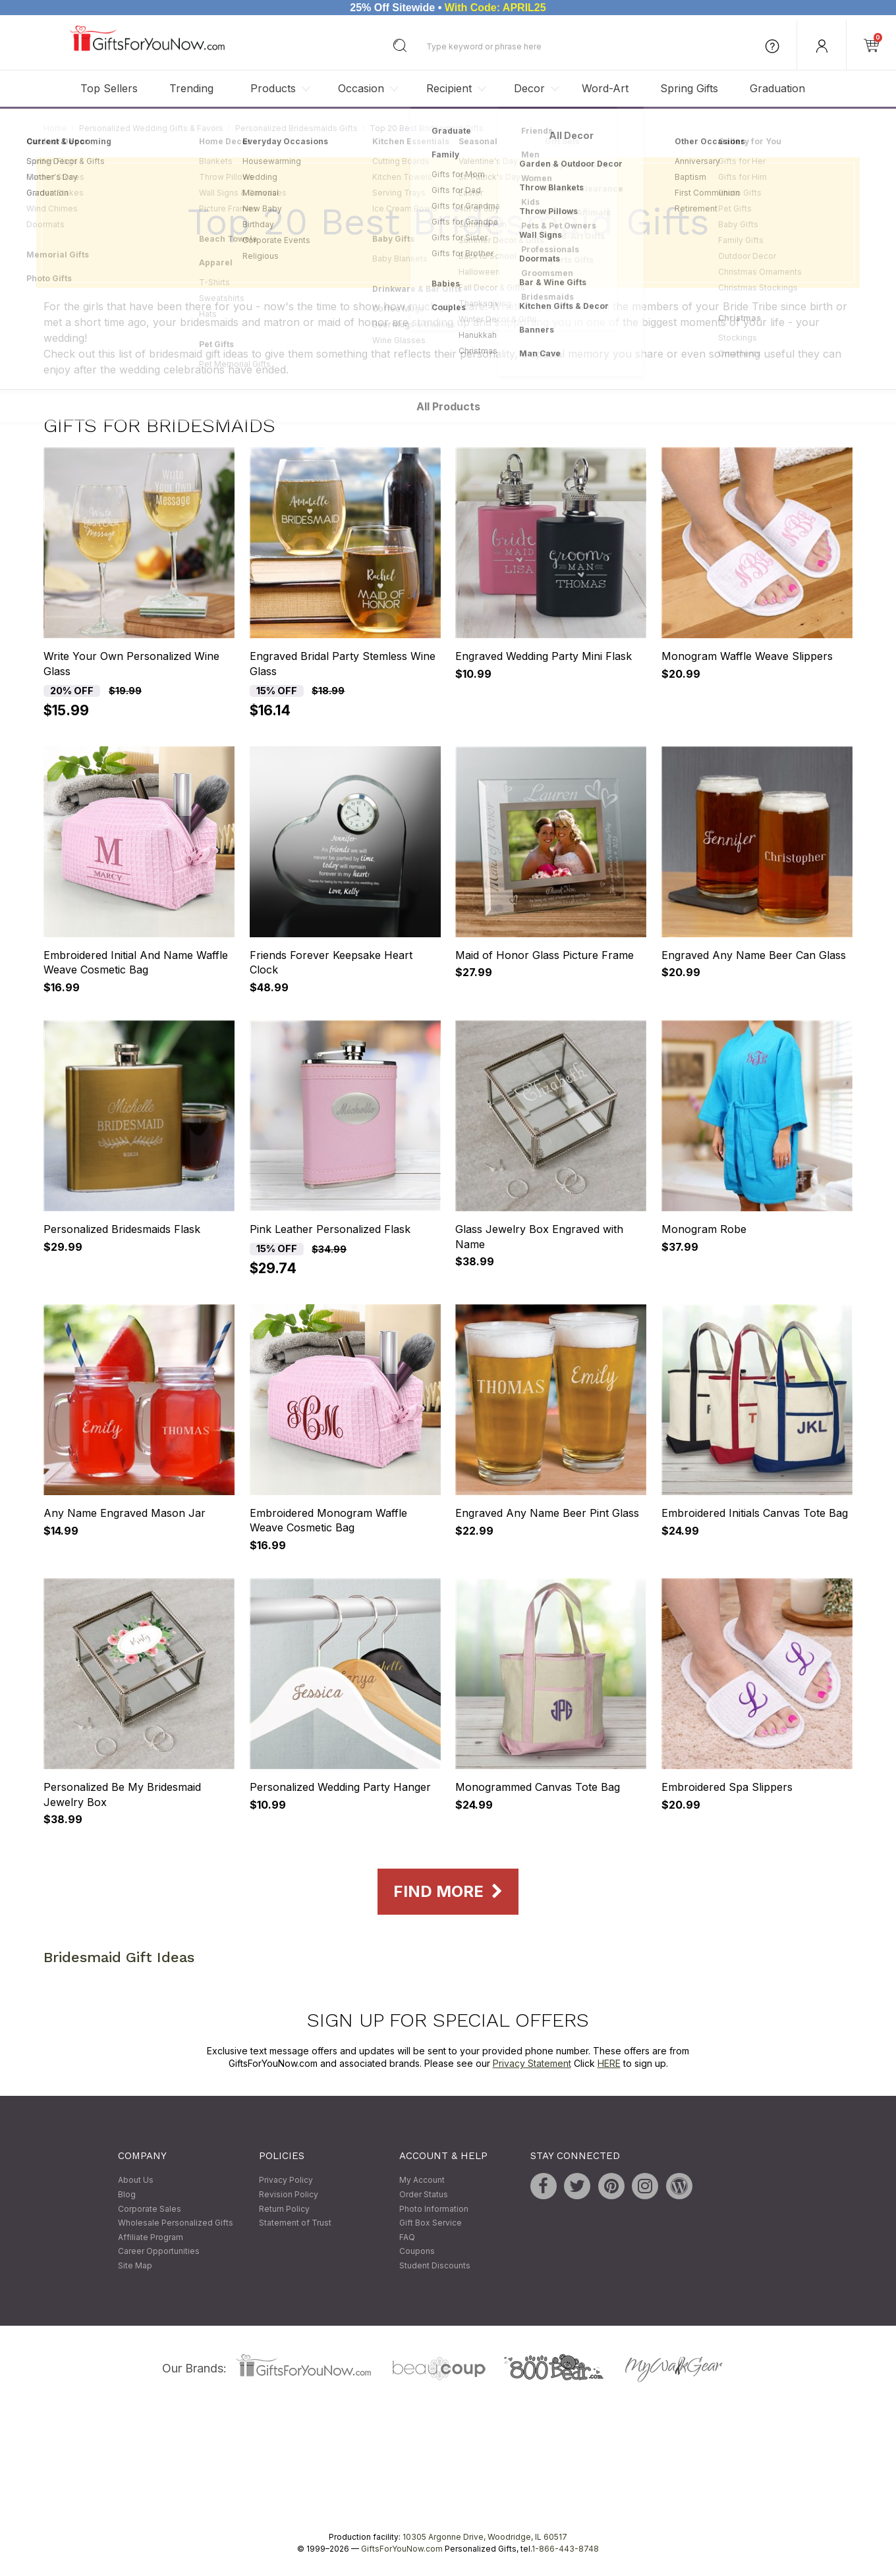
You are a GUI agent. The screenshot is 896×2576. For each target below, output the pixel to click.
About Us (136, 2180)
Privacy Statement (532, 2063)
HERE (609, 2063)
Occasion (361, 88)
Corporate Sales (149, 2209)
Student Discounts (434, 2265)
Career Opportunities (159, 2252)
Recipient (449, 88)
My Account (422, 2180)
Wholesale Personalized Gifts (175, 2223)
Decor (529, 88)
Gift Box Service (430, 2223)
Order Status (423, 2194)
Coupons (417, 2252)
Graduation (777, 88)
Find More (448, 1892)
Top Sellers (109, 88)
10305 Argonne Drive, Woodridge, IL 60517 (485, 2537)
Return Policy (284, 2209)
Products (273, 88)
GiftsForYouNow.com (402, 2549)
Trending (191, 88)
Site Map (135, 2265)
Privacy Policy (286, 2180)
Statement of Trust (295, 2223)
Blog (127, 2194)
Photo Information (433, 2209)
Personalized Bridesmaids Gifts (296, 128)
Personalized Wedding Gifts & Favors (151, 128)
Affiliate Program (150, 2237)
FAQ (407, 2237)
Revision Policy (288, 2194)
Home (55, 128)
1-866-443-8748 (565, 2549)
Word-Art (605, 88)
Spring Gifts (689, 88)
